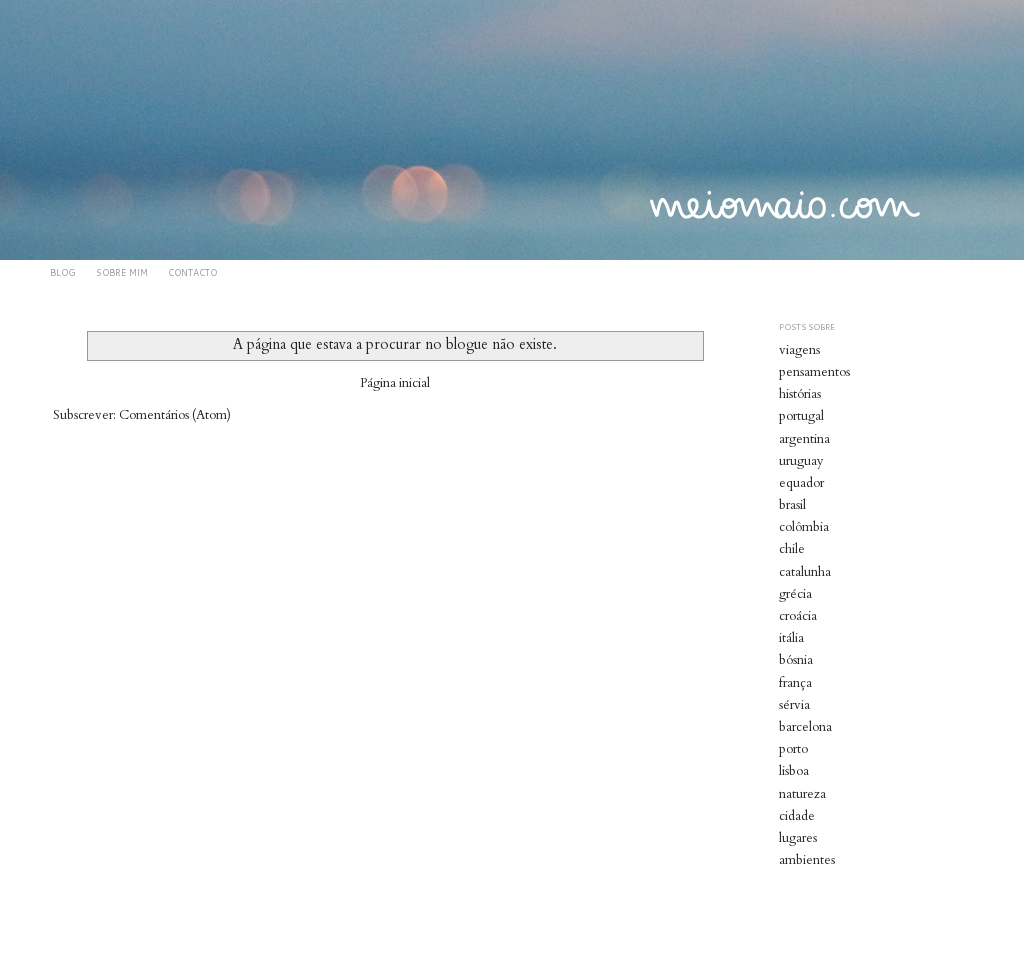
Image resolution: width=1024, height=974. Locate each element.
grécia (795, 594)
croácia (798, 616)
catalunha (805, 572)
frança (795, 683)
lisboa (794, 771)
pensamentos (814, 372)
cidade (797, 816)
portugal (801, 416)
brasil (792, 505)
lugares (798, 838)
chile (792, 549)
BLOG (63, 272)
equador (801, 483)
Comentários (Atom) (175, 415)
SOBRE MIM (122, 272)
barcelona (805, 727)
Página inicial (395, 383)
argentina (804, 439)
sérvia (794, 705)
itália (791, 638)
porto (793, 749)
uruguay (801, 461)
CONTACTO (192, 272)
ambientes (807, 860)
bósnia (796, 660)
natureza (802, 794)
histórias (800, 394)
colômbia (804, 527)
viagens (799, 350)
